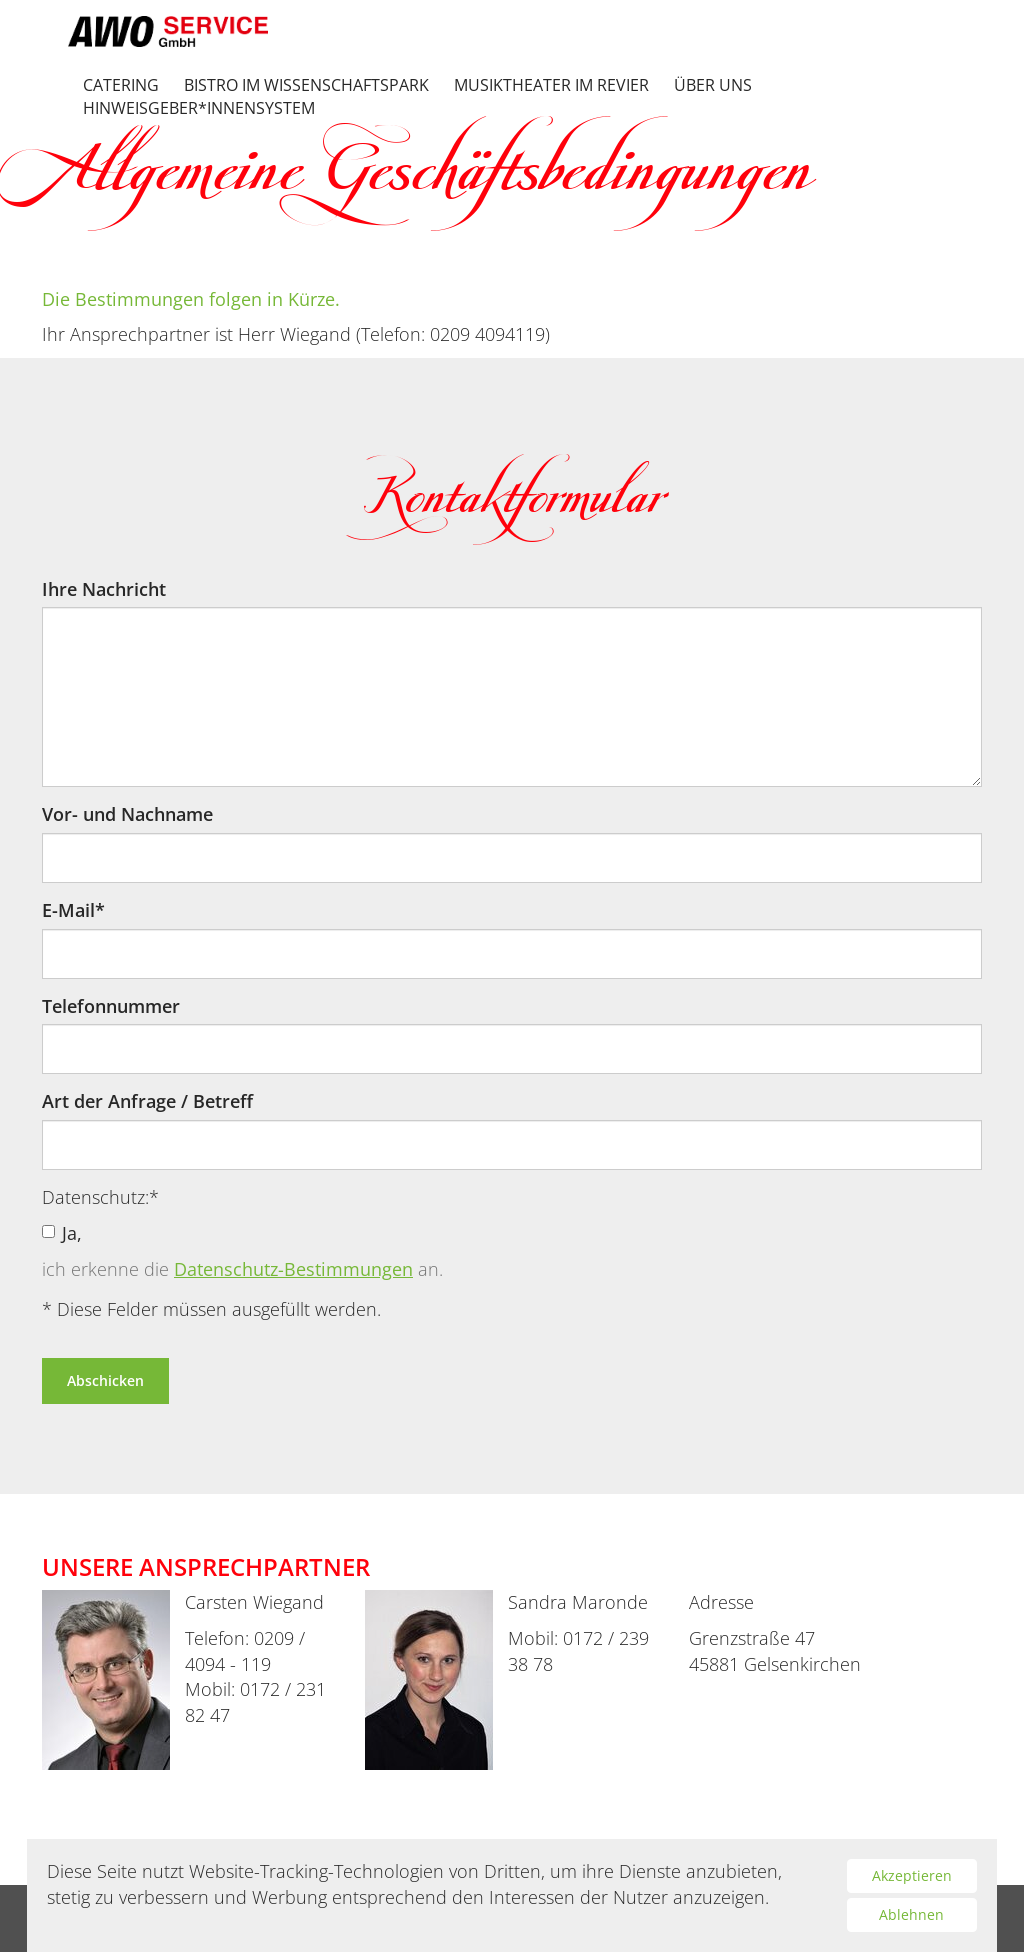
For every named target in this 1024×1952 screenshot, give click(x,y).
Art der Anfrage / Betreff (147, 1101)
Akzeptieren (912, 1875)
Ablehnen (911, 1914)
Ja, (62, 1233)
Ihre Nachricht (104, 589)
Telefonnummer (111, 1006)
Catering (121, 85)
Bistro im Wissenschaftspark (306, 85)
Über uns (713, 85)
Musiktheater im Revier (551, 85)
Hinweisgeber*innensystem (199, 108)
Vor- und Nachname (127, 814)
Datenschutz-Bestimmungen (293, 1269)
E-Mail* (73, 910)
